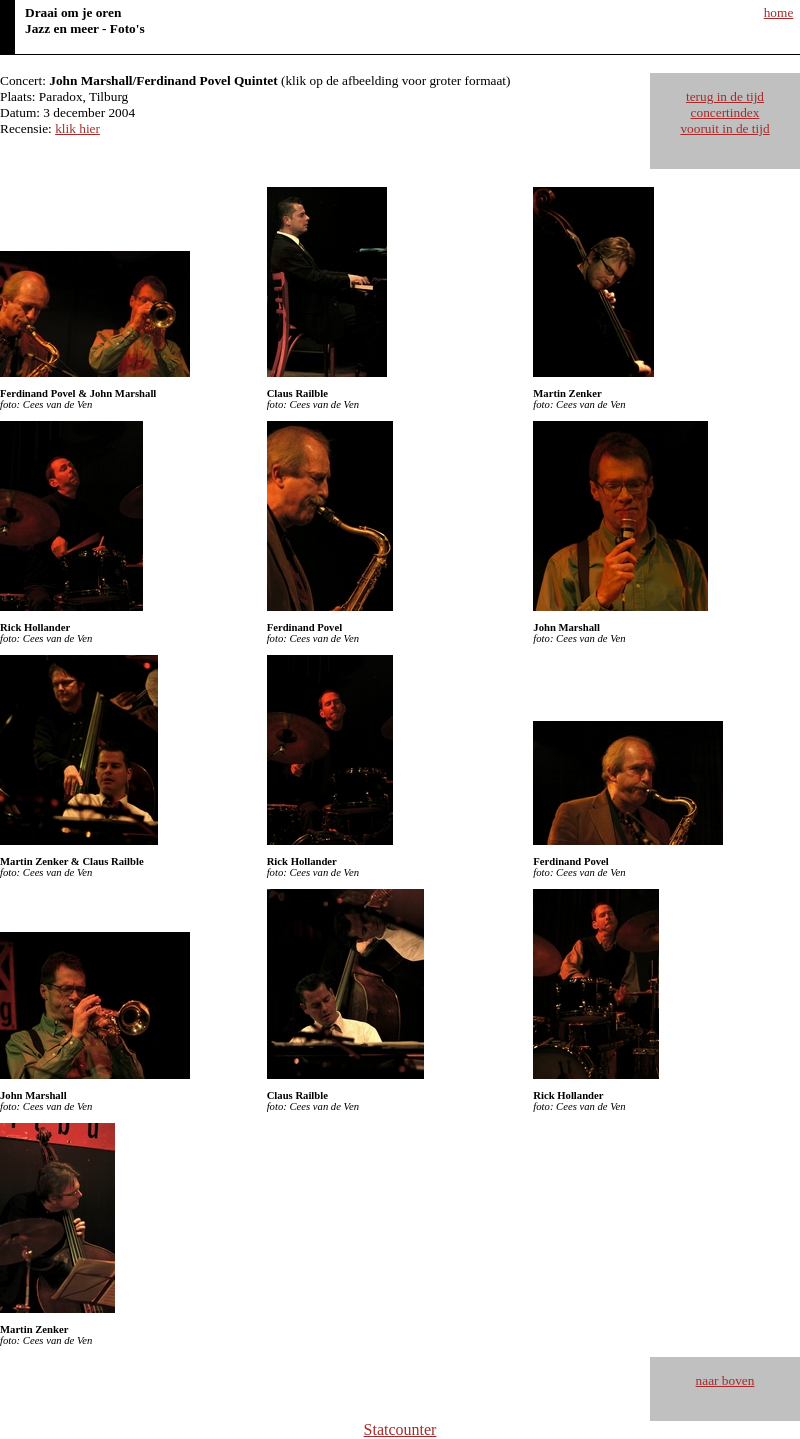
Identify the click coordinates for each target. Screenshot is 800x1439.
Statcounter (400, 1429)
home (779, 12)
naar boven (725, 1380)
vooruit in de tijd (724, 128)
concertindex (725, 112)
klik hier (77, 128)
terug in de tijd (725, 96)
